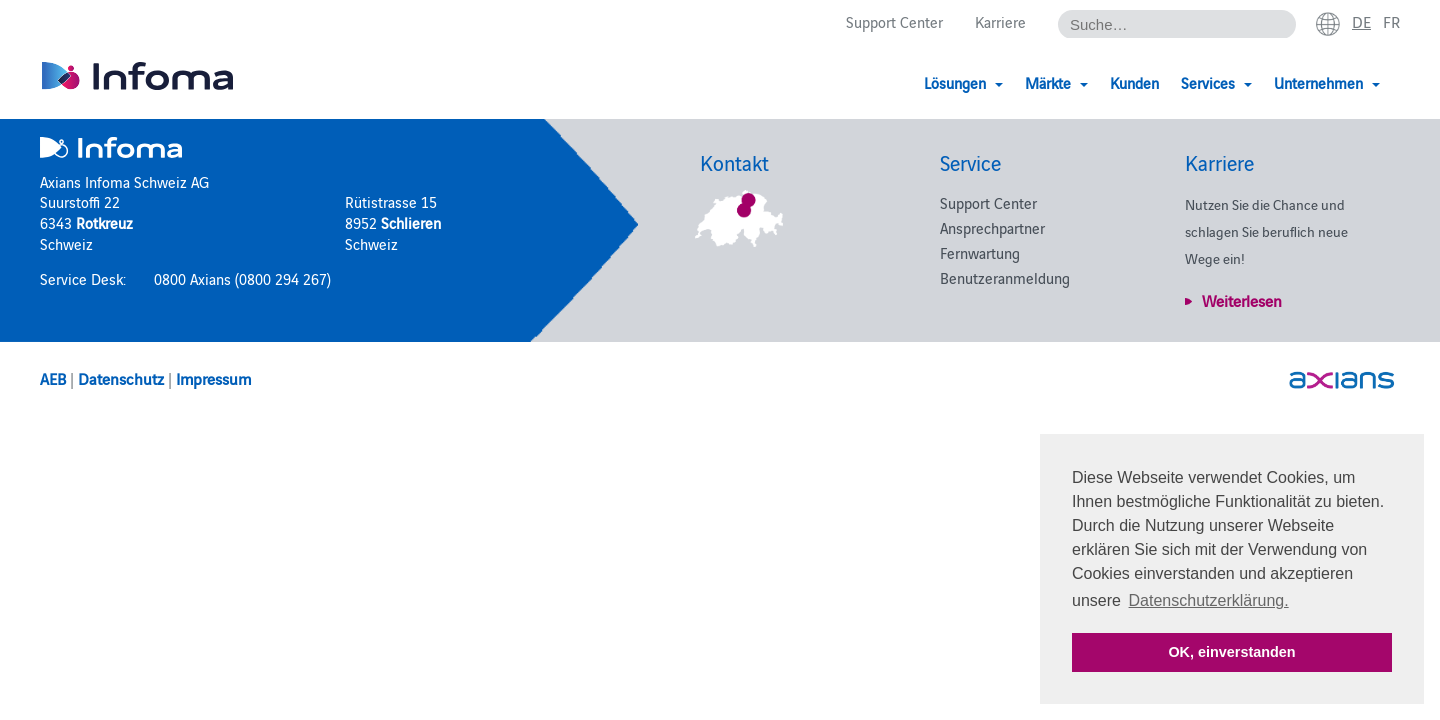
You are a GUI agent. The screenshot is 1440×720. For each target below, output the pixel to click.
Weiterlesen (1242, 300)
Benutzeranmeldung (1005, 277)
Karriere (1000, 21)
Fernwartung (980, 252)
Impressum (213, 378)
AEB (53, 378)
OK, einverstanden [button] (1231, 652)
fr (1391, 21)
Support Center (894, 21)
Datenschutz (121, 378)
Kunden (1134, 82)
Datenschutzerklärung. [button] (1209, 600)
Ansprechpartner (992, 227)
